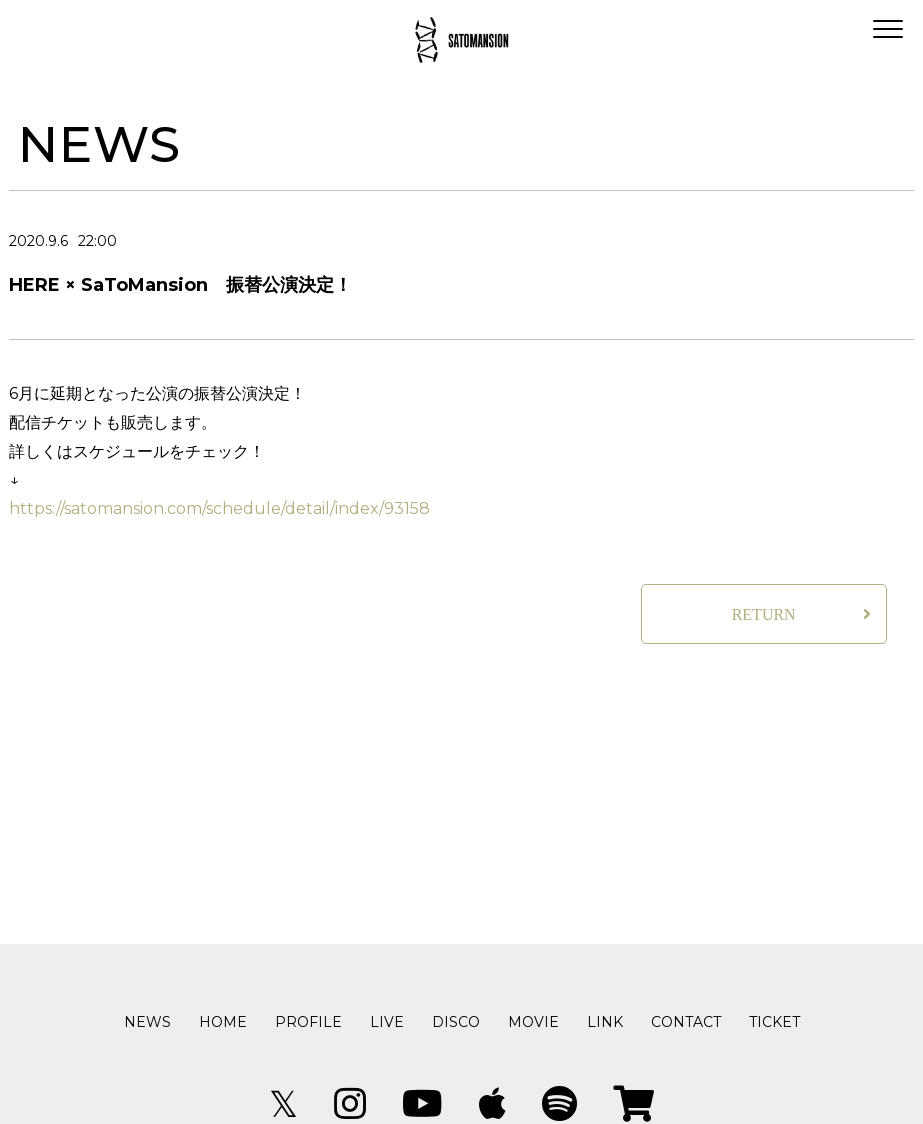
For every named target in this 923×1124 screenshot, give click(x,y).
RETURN (764, 614)
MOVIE (533, 1022)
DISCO (456, 1022)
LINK (605, 1022)
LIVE (387, 1022)
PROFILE (308, 1022)
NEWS (147, 1022)
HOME (223, 1022)
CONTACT (686, 1022)
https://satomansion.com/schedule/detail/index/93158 (219, 508)
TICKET (774, 1022)
